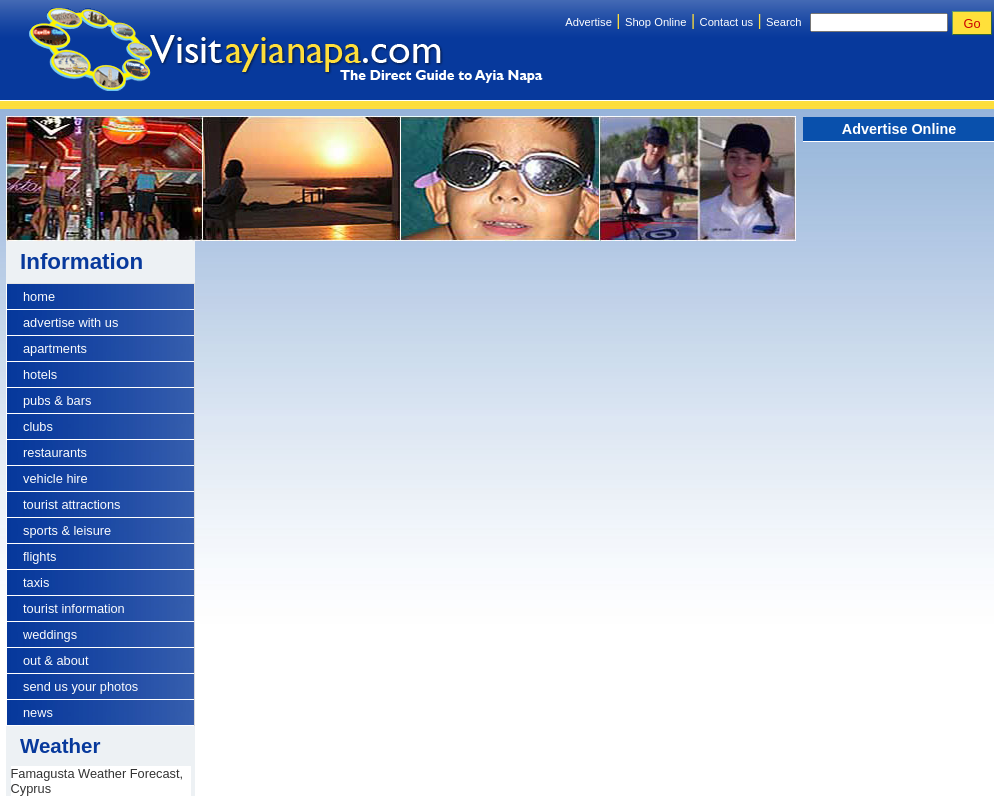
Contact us (726, 22)
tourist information (74, 608)
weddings (50, 634)
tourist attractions (71, 504)
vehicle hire (55, 478)
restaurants (55, 452)
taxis (36, 582)
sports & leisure (67, 530)
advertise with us (70, 322)
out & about (55, 660)
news (38, 712)
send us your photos (80, 686)
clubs (38, 426)
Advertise (588, 22)
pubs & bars (57, 400)
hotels (40, 374)
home (39, 296)
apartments (55, 348)
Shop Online (656, 22)
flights (39, 556)
